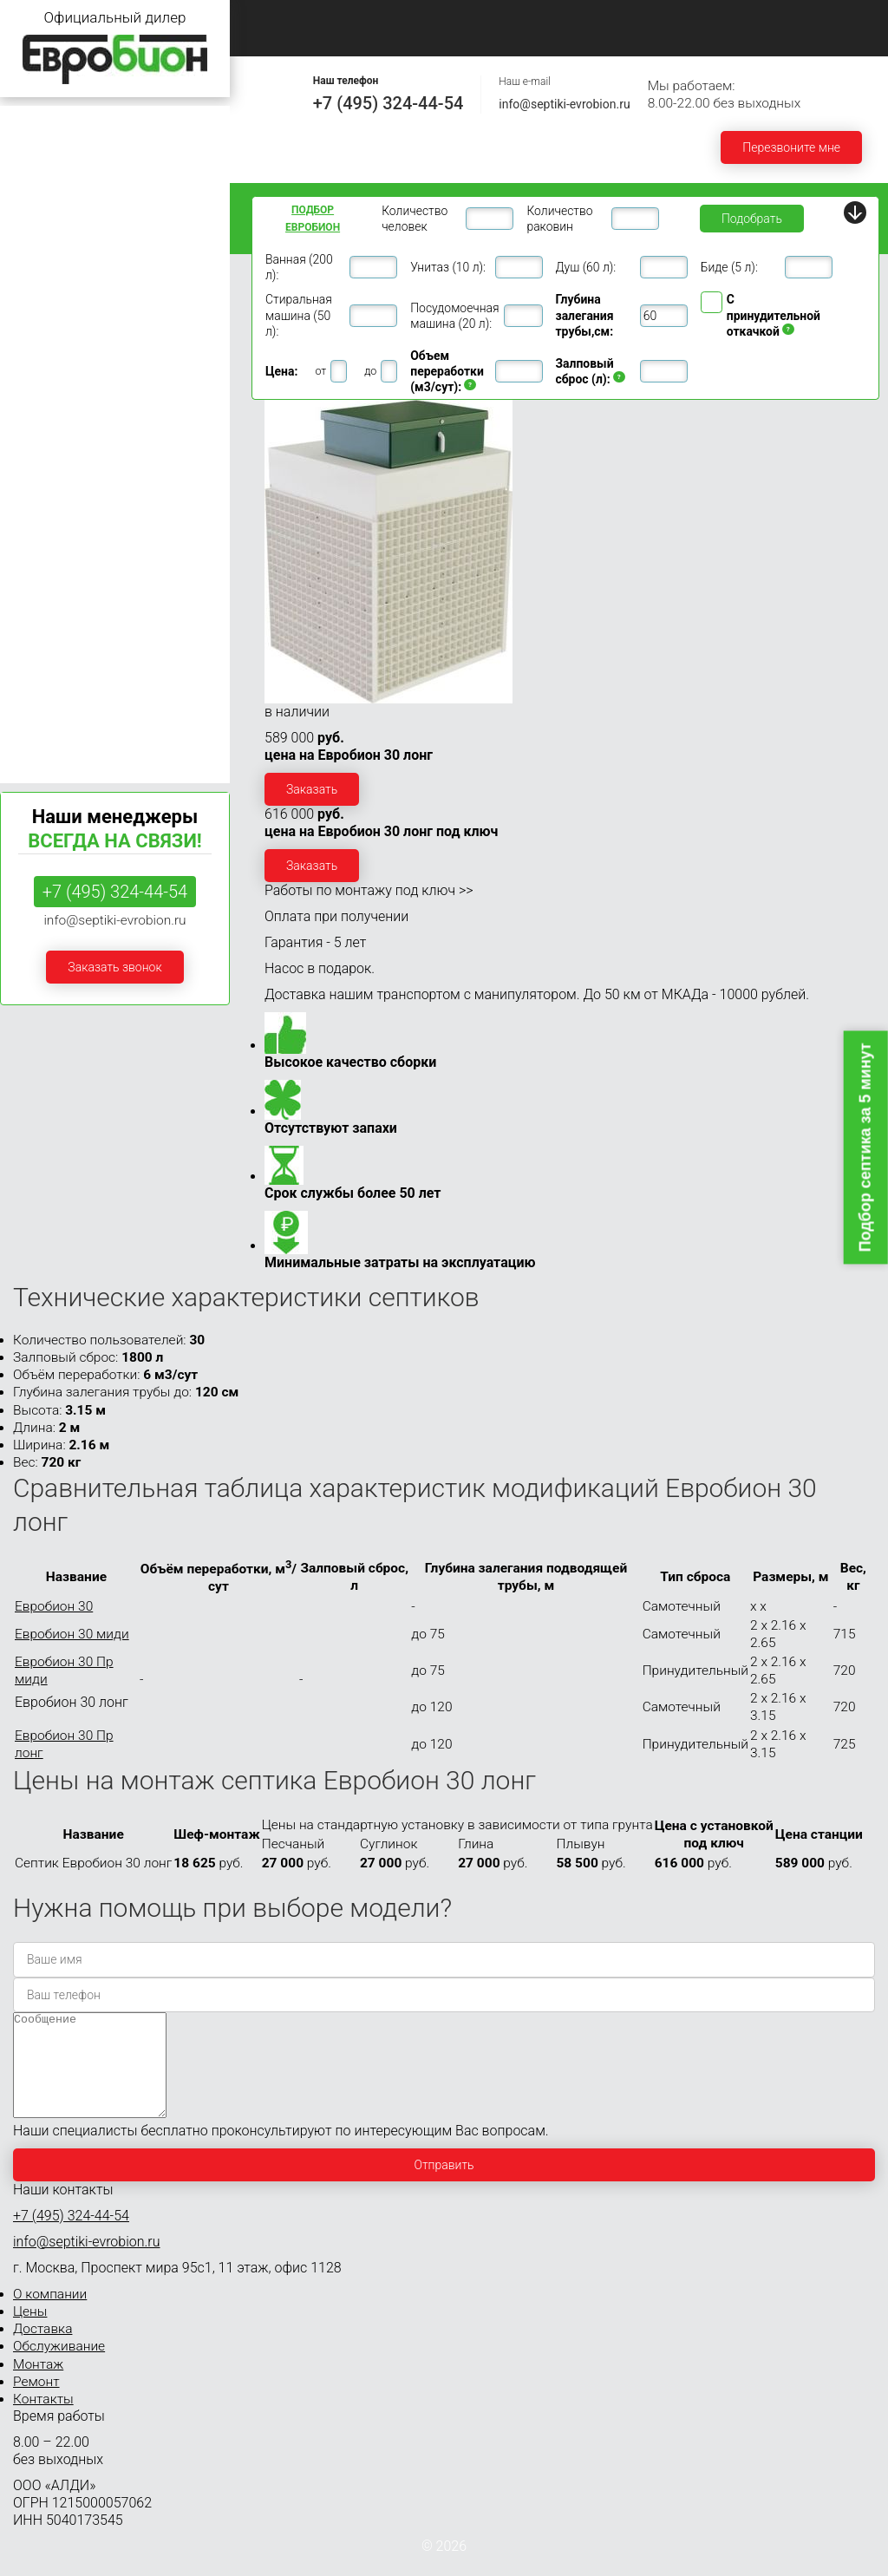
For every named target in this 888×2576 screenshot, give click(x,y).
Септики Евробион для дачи (87, 122)
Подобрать (752, 219)
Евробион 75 (44, 652)
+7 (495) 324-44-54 (388, 103)
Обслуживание (695, 18)
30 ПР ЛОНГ (37, 560)
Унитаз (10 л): (448, 267)
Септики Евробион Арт (72, 750)
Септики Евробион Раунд (79, 717)
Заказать (311, 789)
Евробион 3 (41, 188)
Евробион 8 (41, 319)
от (320, 370)
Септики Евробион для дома (89, 155)
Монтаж (808, 18)
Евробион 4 (41, 220)
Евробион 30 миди (72, 1634)
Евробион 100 (48, 685)
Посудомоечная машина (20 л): (454, 315)
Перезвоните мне (791, 147)
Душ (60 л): (586, 267)
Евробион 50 (44, 619)
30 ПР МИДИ (40, 525)
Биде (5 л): (729, 267)
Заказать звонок (114, 967)
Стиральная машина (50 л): (298, 314)
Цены (484, 18)
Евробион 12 (44, 384)
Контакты (378, 37)
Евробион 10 (44, 352)
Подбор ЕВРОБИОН (312, 218)
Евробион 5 (41, 253)
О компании (383, 18)
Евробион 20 (44, 450)
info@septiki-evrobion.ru (564, 104)
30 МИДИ (29, 508)
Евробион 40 (44, 586)
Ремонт (277, 37)
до (370, 370)
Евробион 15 (44, 417)
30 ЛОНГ (27, 543)
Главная (278, 18)
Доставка (579, 18)
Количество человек (414, 218)
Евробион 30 (44, 483)
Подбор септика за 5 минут (865, 1147)
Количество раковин (559, 218)
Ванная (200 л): (299, 267)
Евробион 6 (41, 286)
